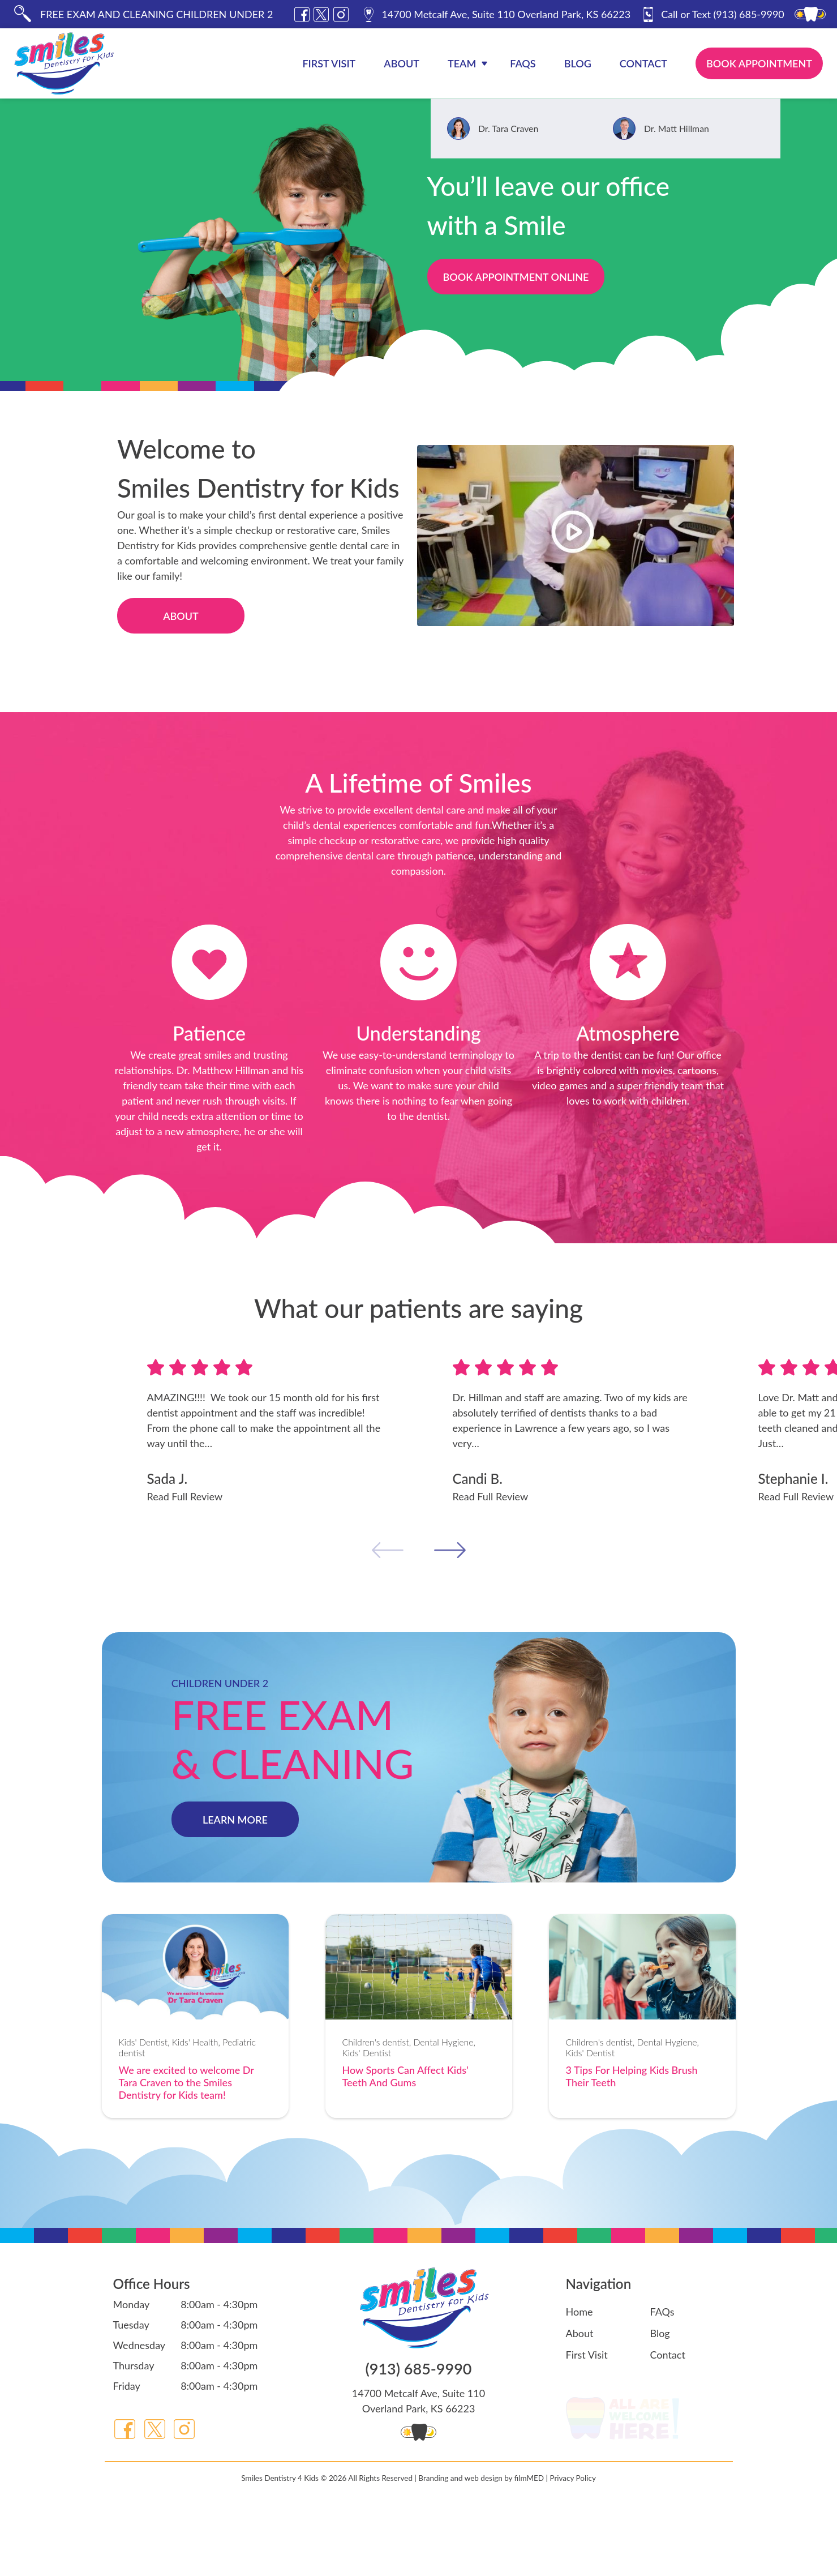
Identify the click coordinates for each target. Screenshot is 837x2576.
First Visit (328, 63)
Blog (577, 63)
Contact (643, 63)
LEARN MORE (235, 1819)
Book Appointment (759, 63)
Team (462, 63)
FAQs (522, 63)
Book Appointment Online (516, 277)
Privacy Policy (572, 2544)
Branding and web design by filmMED (481, 2544)
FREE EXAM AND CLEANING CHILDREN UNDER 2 (156, 14)
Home (579, 2311)
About (401, 63)
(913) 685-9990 (712, 14)
